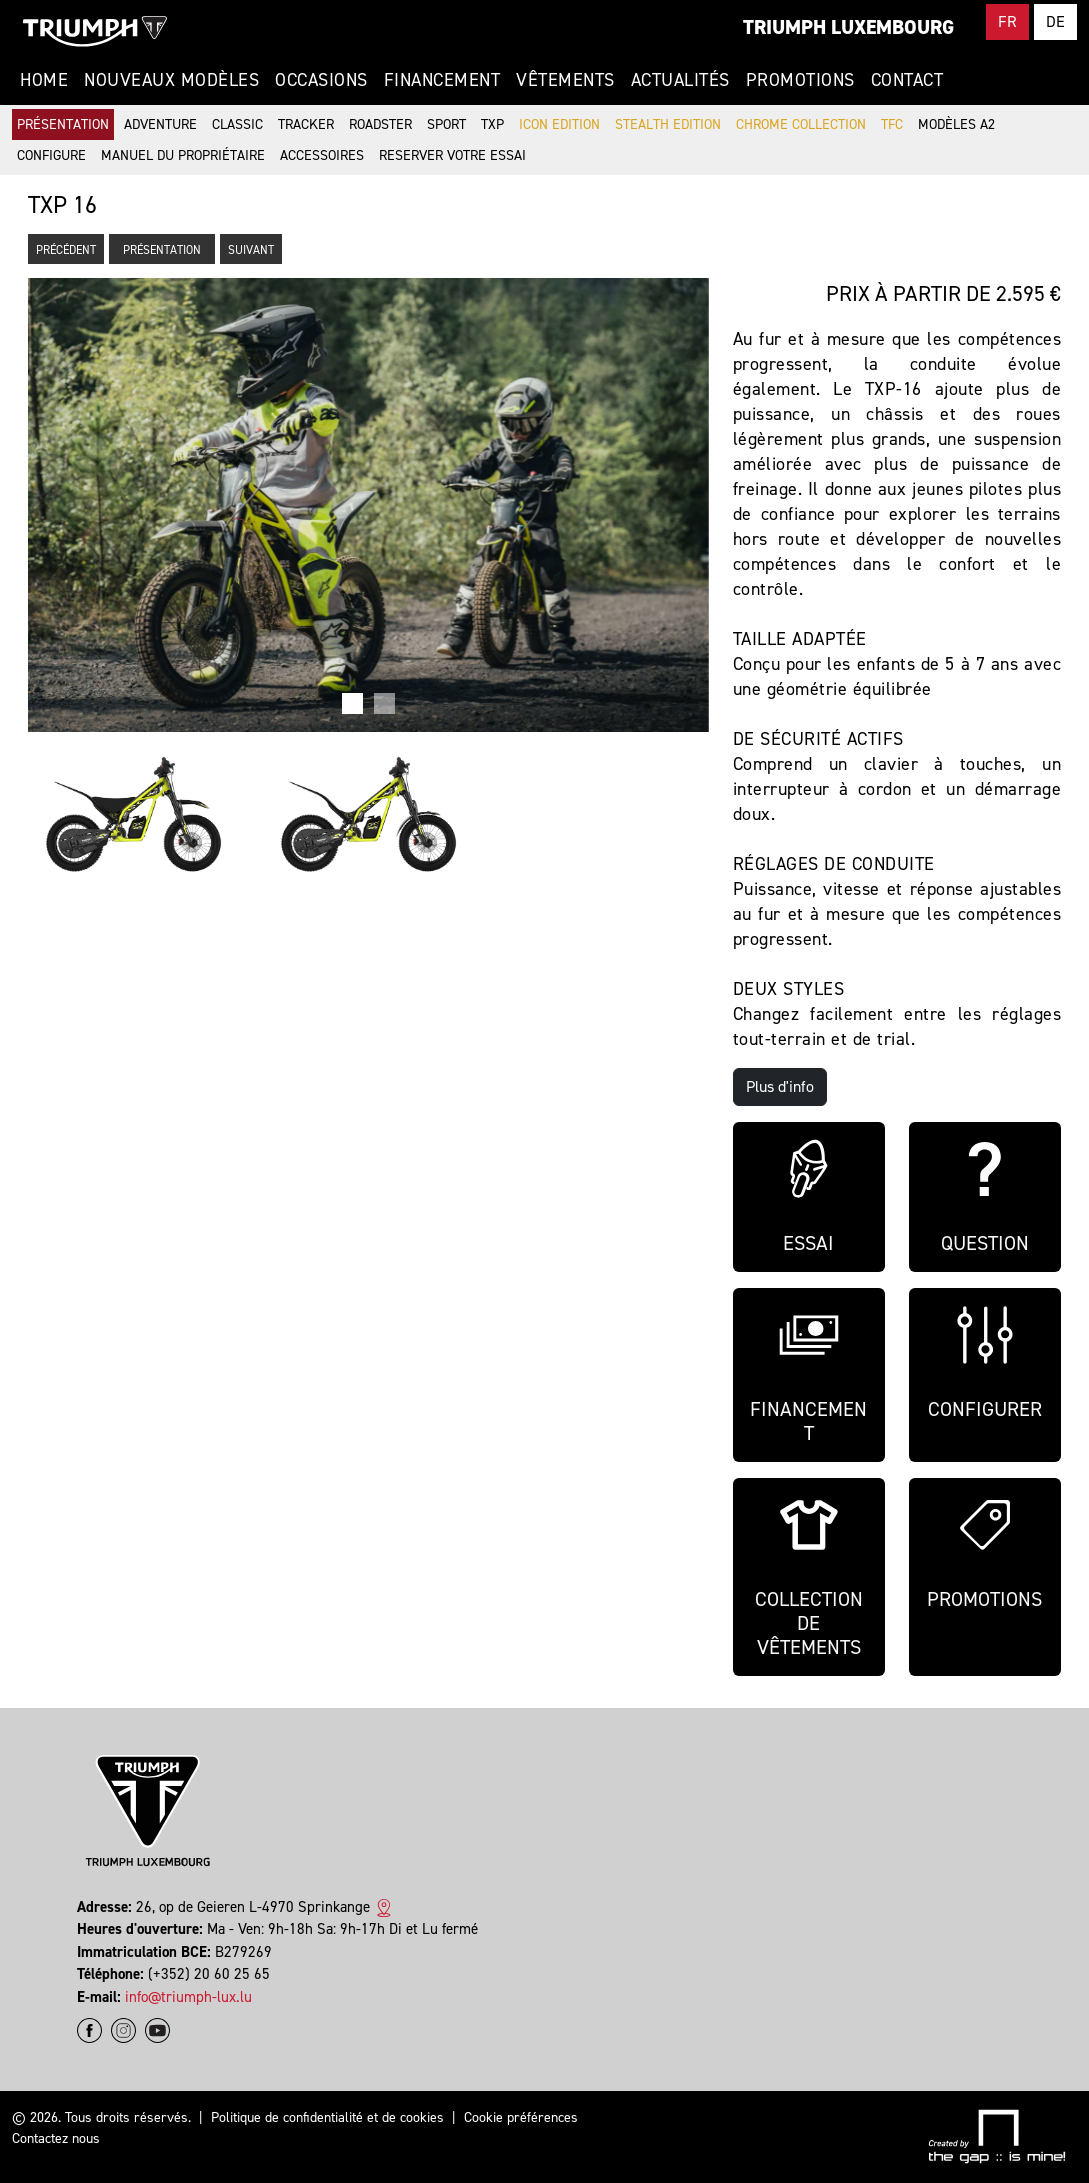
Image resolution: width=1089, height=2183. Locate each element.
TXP (492, 124)
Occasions (321, 80)
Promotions (800, 80)
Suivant (251, 250)
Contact (907, 80)
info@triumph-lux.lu (188, 1997)
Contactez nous (56, 2138)
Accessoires (322, 155)
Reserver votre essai (452, 155)
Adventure (160, 124)
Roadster (380, 124)
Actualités (680, 80)
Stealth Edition (668, 124)
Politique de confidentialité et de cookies (327, 2117)
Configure (51, 155)
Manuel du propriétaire (183, 155)
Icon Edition (559, 124)
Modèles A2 (956, 124)
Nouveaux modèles (171, 80)
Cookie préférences (521, 2117)
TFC (892, 124)
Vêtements (565, 80)
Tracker (306, 124)
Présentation (63, 124)
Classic (237, 124)
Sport (446, 124)
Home (44, 80)
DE (1055, 21)
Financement (442, 80)
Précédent (66, 250)
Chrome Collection (801, 124)
